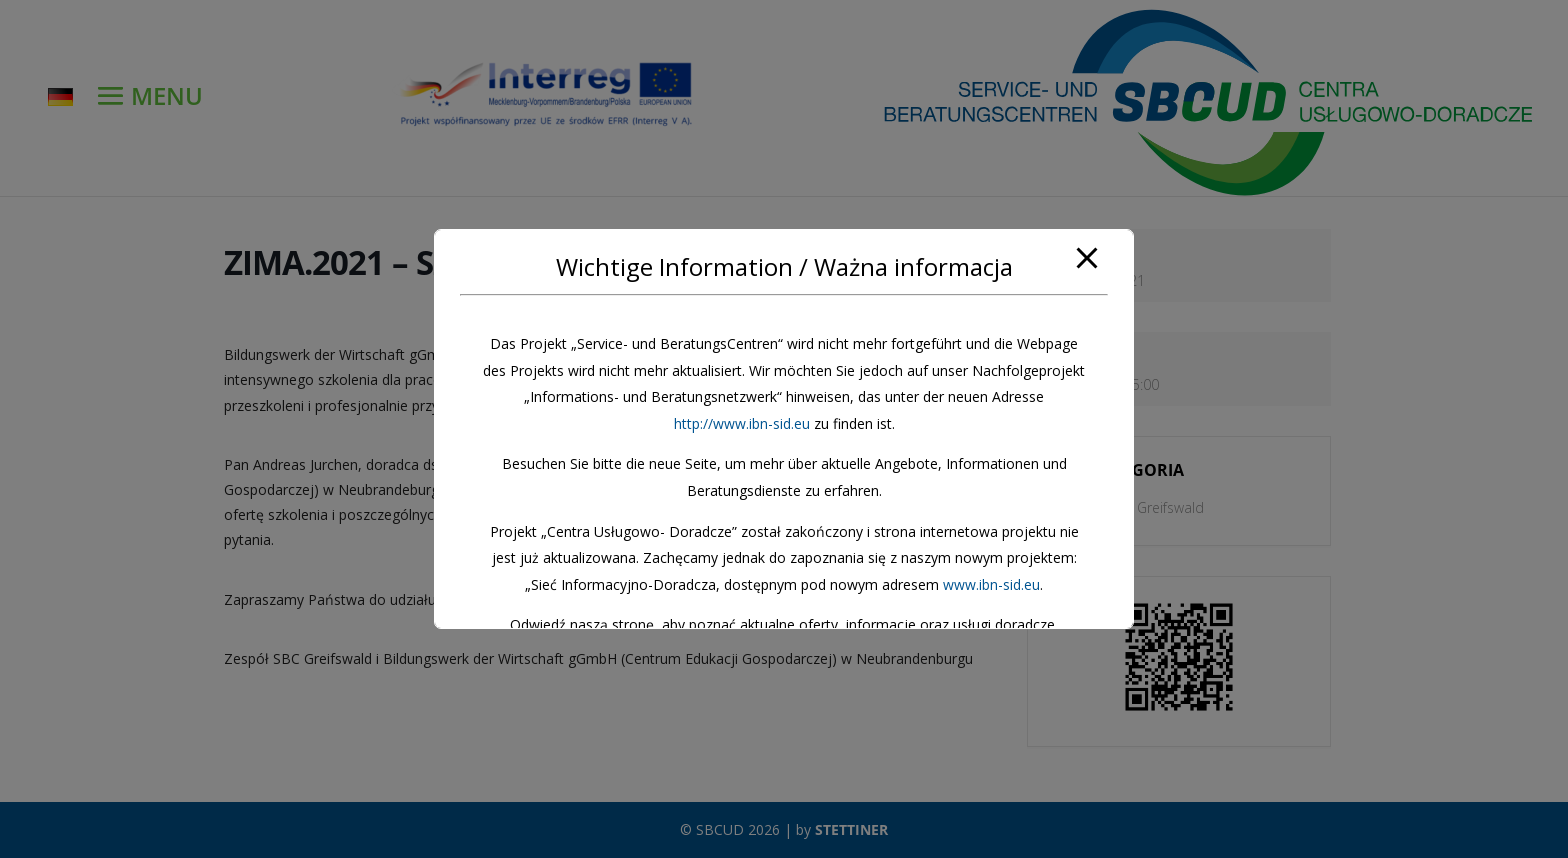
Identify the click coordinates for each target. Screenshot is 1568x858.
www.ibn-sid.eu (991, 584)
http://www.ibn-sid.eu (742, 423)
